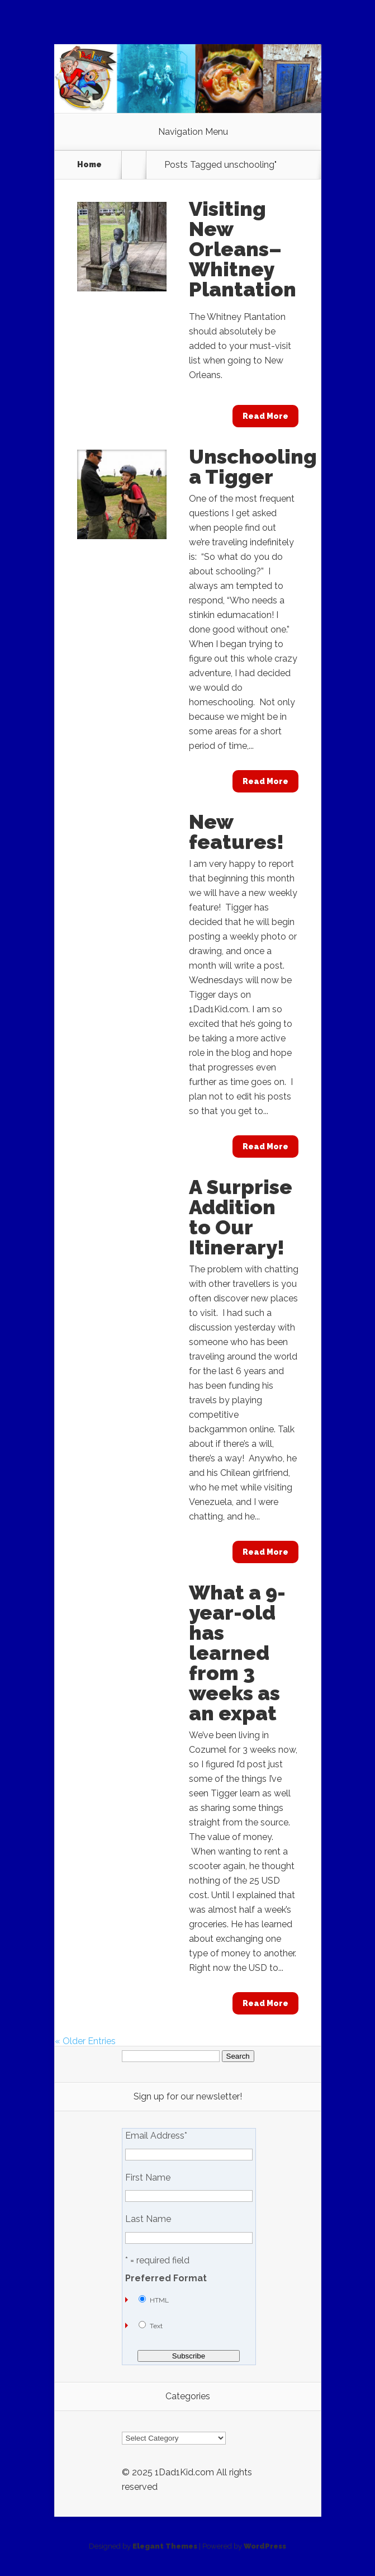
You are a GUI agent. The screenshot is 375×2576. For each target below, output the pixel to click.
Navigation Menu (193, 132)
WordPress (265, 2546)
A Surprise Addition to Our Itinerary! (240, 1217)
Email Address (156, 2135)
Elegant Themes (164, 2546)
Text (156, 2326)
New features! (236, 831)
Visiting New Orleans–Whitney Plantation (242, 249)
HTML (159, 2300)
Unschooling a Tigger (253, 466)
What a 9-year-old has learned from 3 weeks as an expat (237, 1652)
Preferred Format (166, 2278)
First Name (147, 2177)
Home (89, 164)
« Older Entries (85, 2041)
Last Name (148, 2219)
